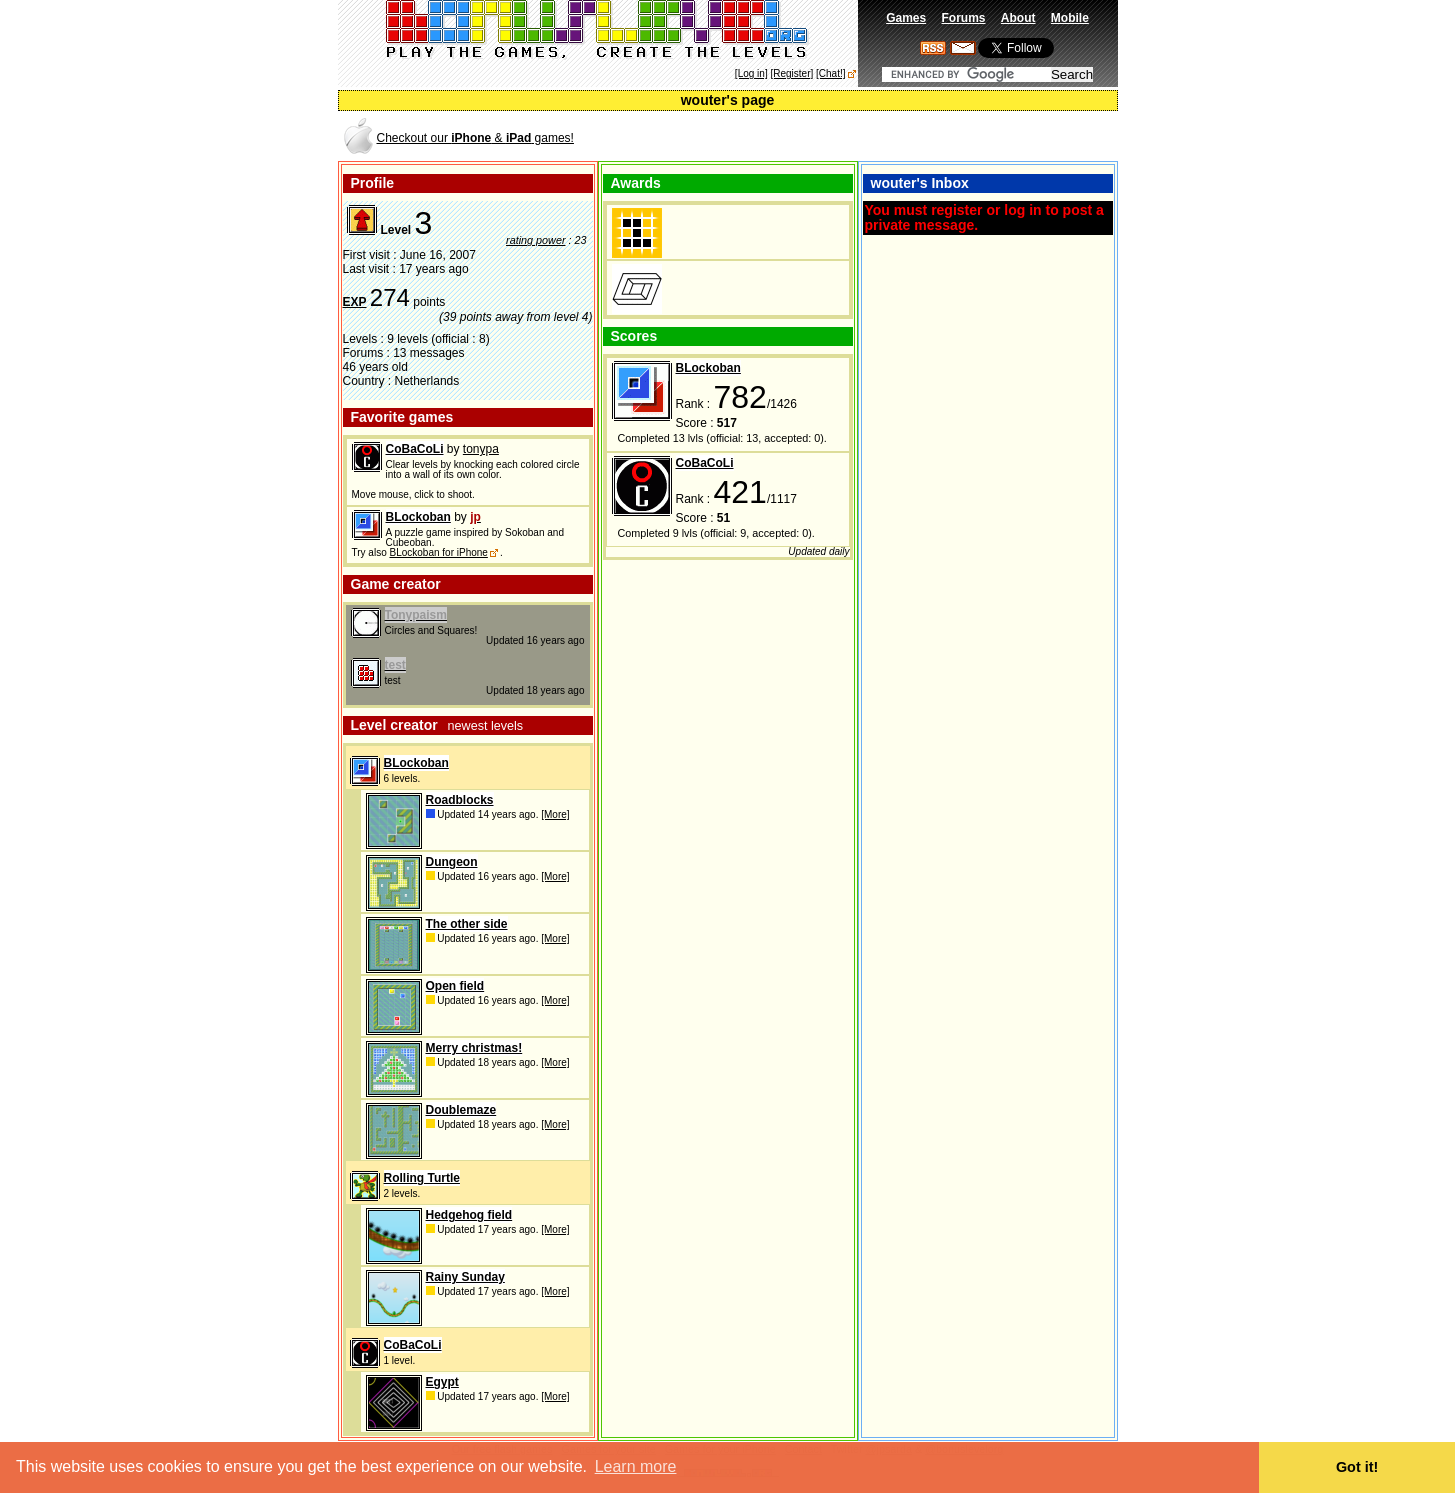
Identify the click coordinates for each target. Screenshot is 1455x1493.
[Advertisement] (882, 136)
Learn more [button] (636, 1466)
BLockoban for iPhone (438, 552)
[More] (555, 814)
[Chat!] (830, 73)
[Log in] (751, 73)
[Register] (791, 73)
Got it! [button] (1357, 1467)
